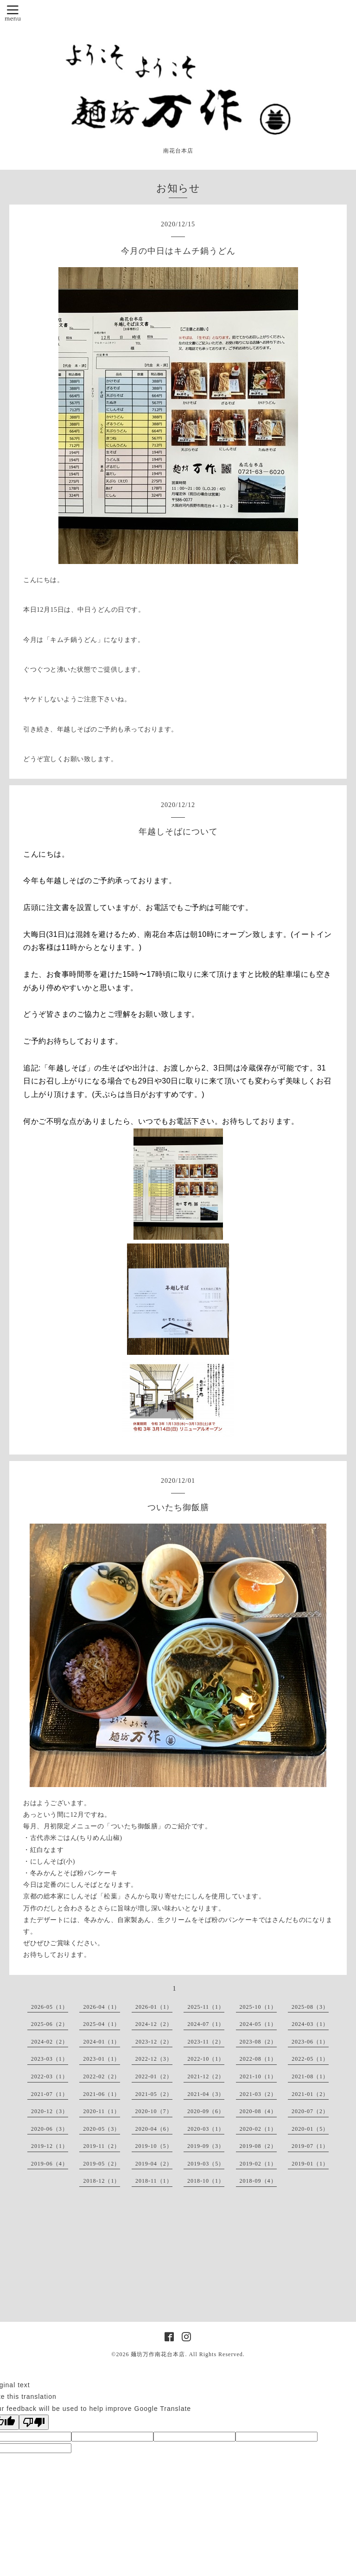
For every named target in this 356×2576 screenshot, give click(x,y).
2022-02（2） (101, 2076)
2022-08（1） (258, 2059)
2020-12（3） (49, 2111)
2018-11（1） (153, 2181)
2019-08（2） (258, 2146)
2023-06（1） (310, 2041)
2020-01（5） (310, 2129)
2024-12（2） (153, 2024)
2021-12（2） (205, 2076)
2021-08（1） (310, 2076)
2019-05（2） (101, 2163)
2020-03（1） (205, 2129)
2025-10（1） (258, 2007)
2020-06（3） (49, 2129)
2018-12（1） (101, 2181)
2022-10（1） (205, 2059)
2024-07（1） (205, 2024)
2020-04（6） (153, 2129)
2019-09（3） (205, 2146)
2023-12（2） (153, 2041)
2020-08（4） (258, 2111)
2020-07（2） (310, 2111)
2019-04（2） (153, 2163)
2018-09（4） (258, 2181)
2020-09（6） (205, 2111)
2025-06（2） (49, 2024)
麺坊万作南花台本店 (158, 2354)
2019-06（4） (49, 2163)
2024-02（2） (49, 2041)
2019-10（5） (153, 2146)
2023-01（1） (101, 2059)
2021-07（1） (49, 2094)
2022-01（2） (153, 2076)
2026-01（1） (153, 2007)
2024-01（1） (101, 2041)
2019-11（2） (101, 2146)
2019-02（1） (258, 2163)
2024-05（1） (258, 2024)
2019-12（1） (49, 2146)
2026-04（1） (101, 2007)
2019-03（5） (205, 2163)
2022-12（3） (153, 2059)
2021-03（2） (258, 2094)
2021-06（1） (101, 2094)
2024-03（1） (310, 2024)
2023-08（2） (258, 2041)
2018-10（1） (205, 2181)
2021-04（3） (205, 2094)
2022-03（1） (49, 2076)
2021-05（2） (153, 2094)
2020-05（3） (101, 2129)
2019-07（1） (310, 2146)
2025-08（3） (310, 2007)
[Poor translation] (34, 2422)
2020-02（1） (258, 2129)
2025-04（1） (101, 2024)
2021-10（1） (258, 2076)
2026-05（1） (49, 2007)
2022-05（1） (310, 2059)
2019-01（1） (310, 2163)
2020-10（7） (153, 2111)
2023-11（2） (205, 2041)
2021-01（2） (310, 2094)
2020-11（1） (101, 2111)
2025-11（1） (205, 2007)
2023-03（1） (49, 2059)
